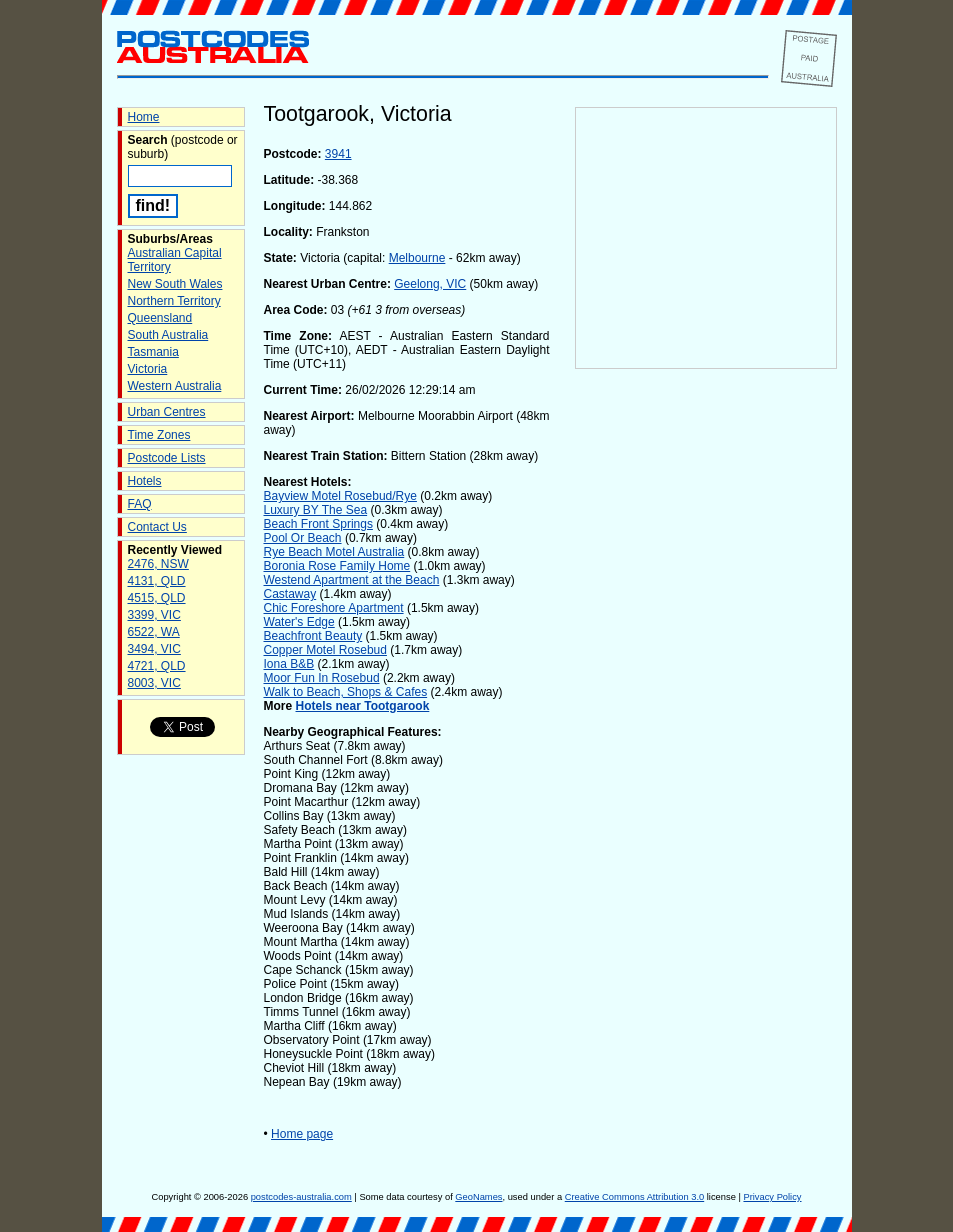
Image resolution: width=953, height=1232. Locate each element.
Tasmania (153, 352)
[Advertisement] (706, 701)
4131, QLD (157, 581)
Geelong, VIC (430, 284)
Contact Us (157, 527)
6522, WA (154, 632)
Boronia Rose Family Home (337, 566)
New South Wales (175, 284)
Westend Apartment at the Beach (352, 580)
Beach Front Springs (318, 524)
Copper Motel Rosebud (325, 650)
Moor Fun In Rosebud (322, 678)
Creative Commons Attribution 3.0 (634, 1197)
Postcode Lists (167, 458)
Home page (302, 1134)
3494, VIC (154, 649)
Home (144, 117)
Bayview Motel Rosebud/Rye (340, 496)
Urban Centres (167, 412)
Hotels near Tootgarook (363, 706)
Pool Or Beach (303, 538)
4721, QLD (157, 666)
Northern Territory (174, 301)
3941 (338, 154)
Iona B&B (289, 664)
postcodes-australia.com (301, 1197)
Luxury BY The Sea (316, 510)
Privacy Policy (772, 1197)
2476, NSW (158, 564)
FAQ (140, 504)
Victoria (148, 369)
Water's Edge (299, 622)
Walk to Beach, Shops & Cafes (346, 692)
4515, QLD (157, 598)
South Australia (168, 335)
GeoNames (478, 1197)
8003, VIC (154, 683)
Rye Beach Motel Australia (334, 552)
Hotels (145, 481)
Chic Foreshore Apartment (334, 608)
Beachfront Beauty (313, 636)
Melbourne (417, 258)
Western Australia (175, 386)
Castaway (290, 594)
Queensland (160, 318)
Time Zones (159, 435)
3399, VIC (154, 615)
